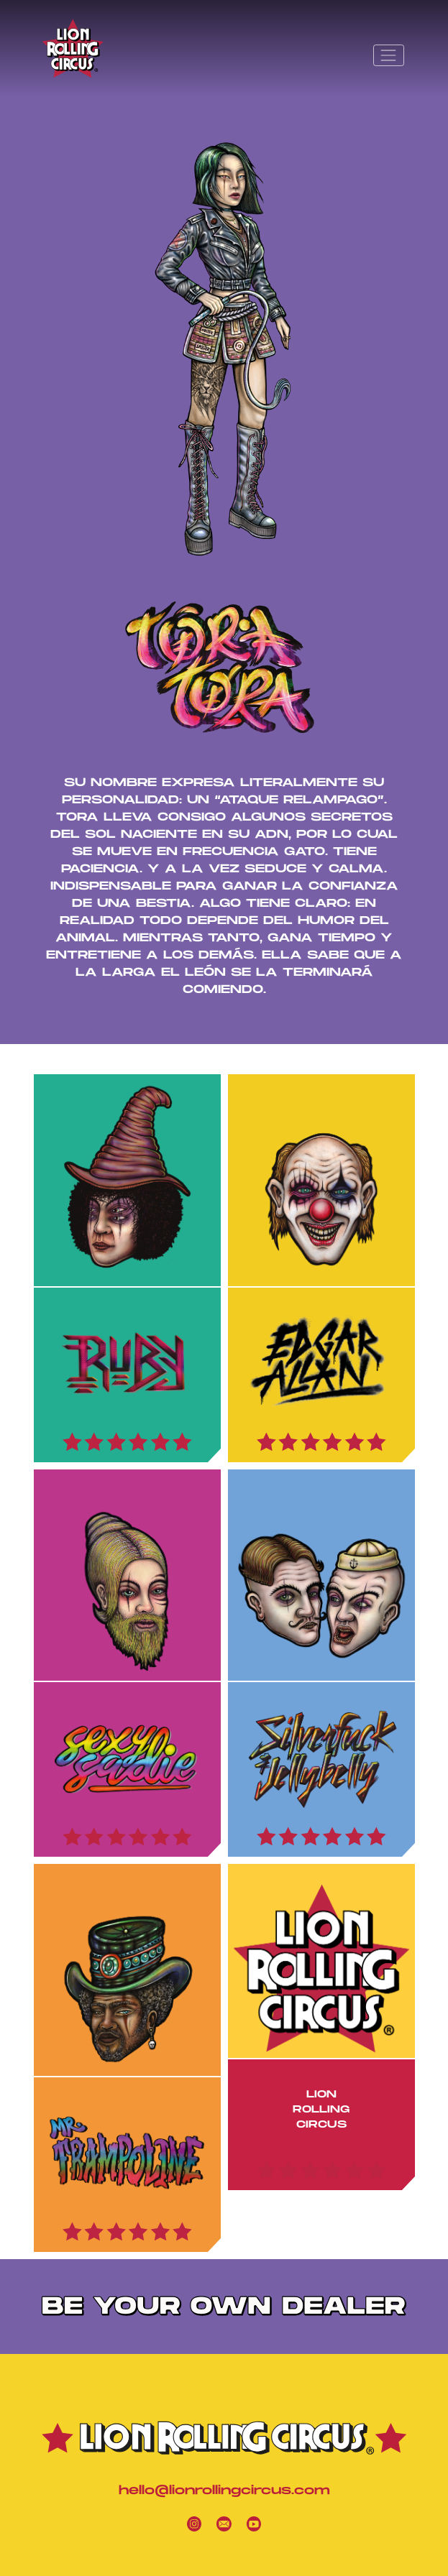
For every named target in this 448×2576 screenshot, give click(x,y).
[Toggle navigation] (388, 55)
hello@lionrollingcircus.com (224, 2491)
